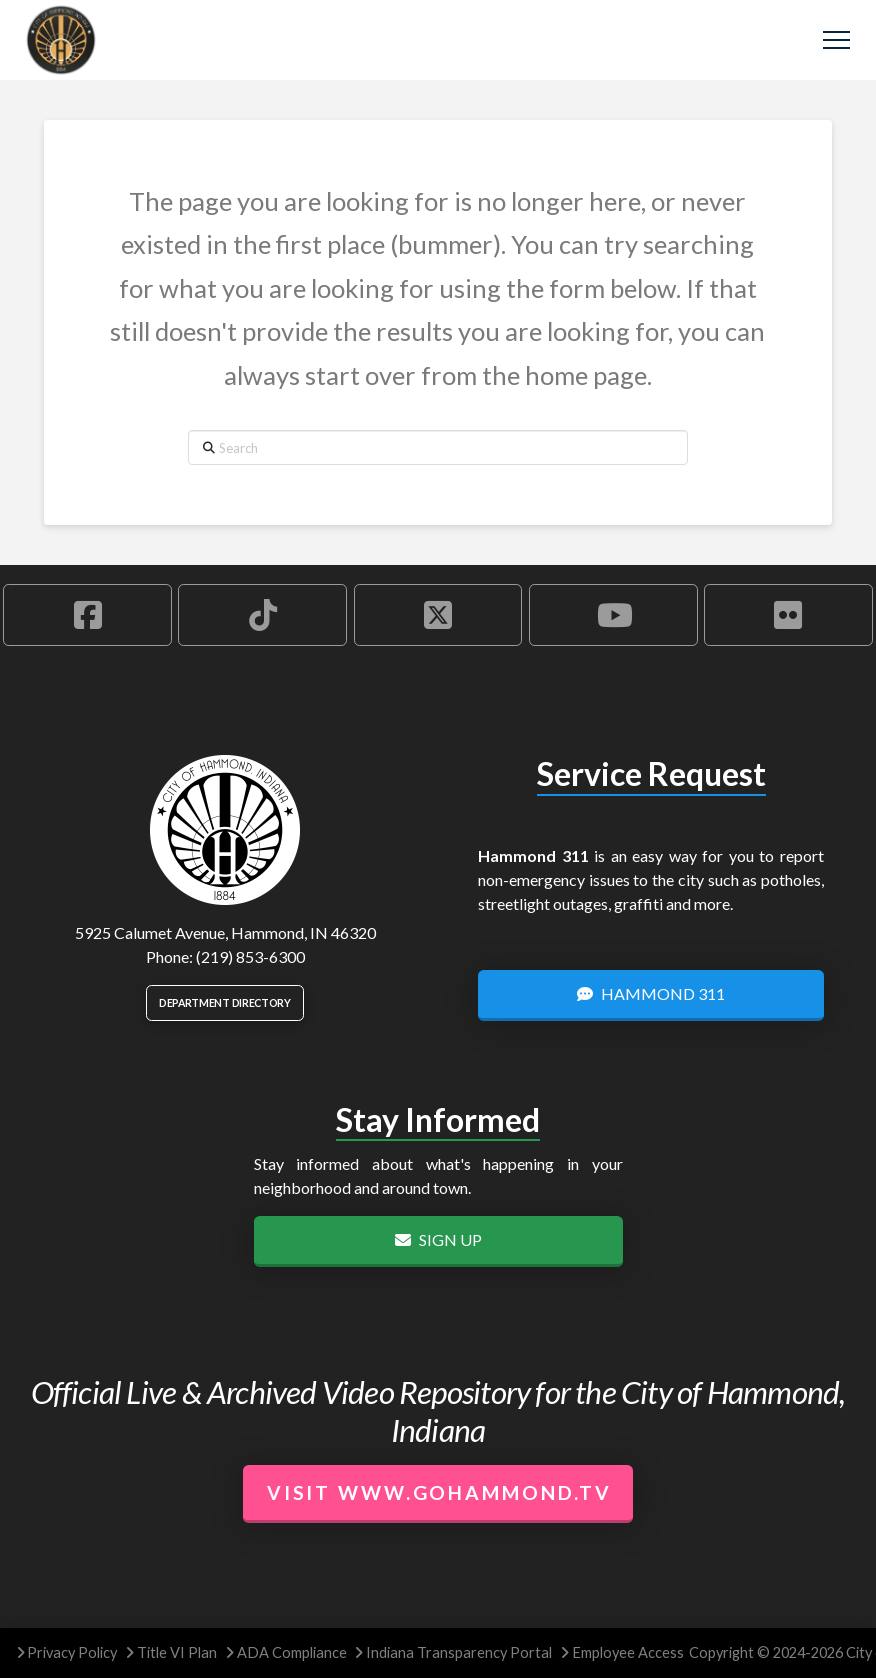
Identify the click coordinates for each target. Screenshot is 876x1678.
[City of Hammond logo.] (225, 830)
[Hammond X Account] (438, 615)
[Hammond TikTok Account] (262, 615)
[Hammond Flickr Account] (788, 615)
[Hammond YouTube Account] (613, 615)
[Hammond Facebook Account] (87, 615)
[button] (836, 40)
